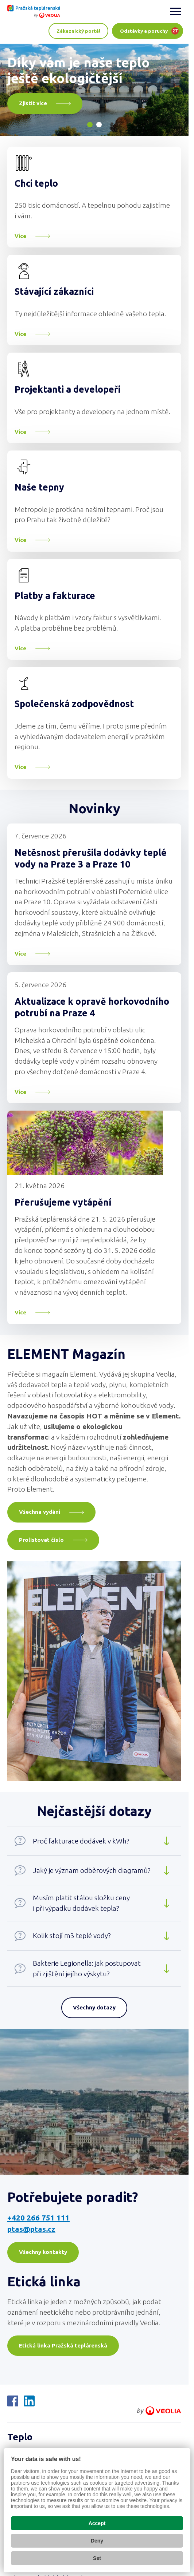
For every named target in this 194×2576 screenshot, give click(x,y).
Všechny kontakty (43, 2252)
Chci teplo (36, 183)
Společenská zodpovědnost (74, 704)
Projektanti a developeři (67, 389)
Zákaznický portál (78, 31)
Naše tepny (39, 487)
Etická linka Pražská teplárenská (63, 2345)
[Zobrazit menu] (176, 11)
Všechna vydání (39, 1512)
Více (20, 236)
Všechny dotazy (94, 2007)
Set (97, 2558)
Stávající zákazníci (54, 291)
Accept (97, 2523)
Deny (97, 2541)
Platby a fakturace (55, 596)
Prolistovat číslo (41, 1540)
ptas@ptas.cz (31, 2229)
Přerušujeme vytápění (63, 1202)
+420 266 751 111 (38, 2218)
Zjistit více (33, 103)
